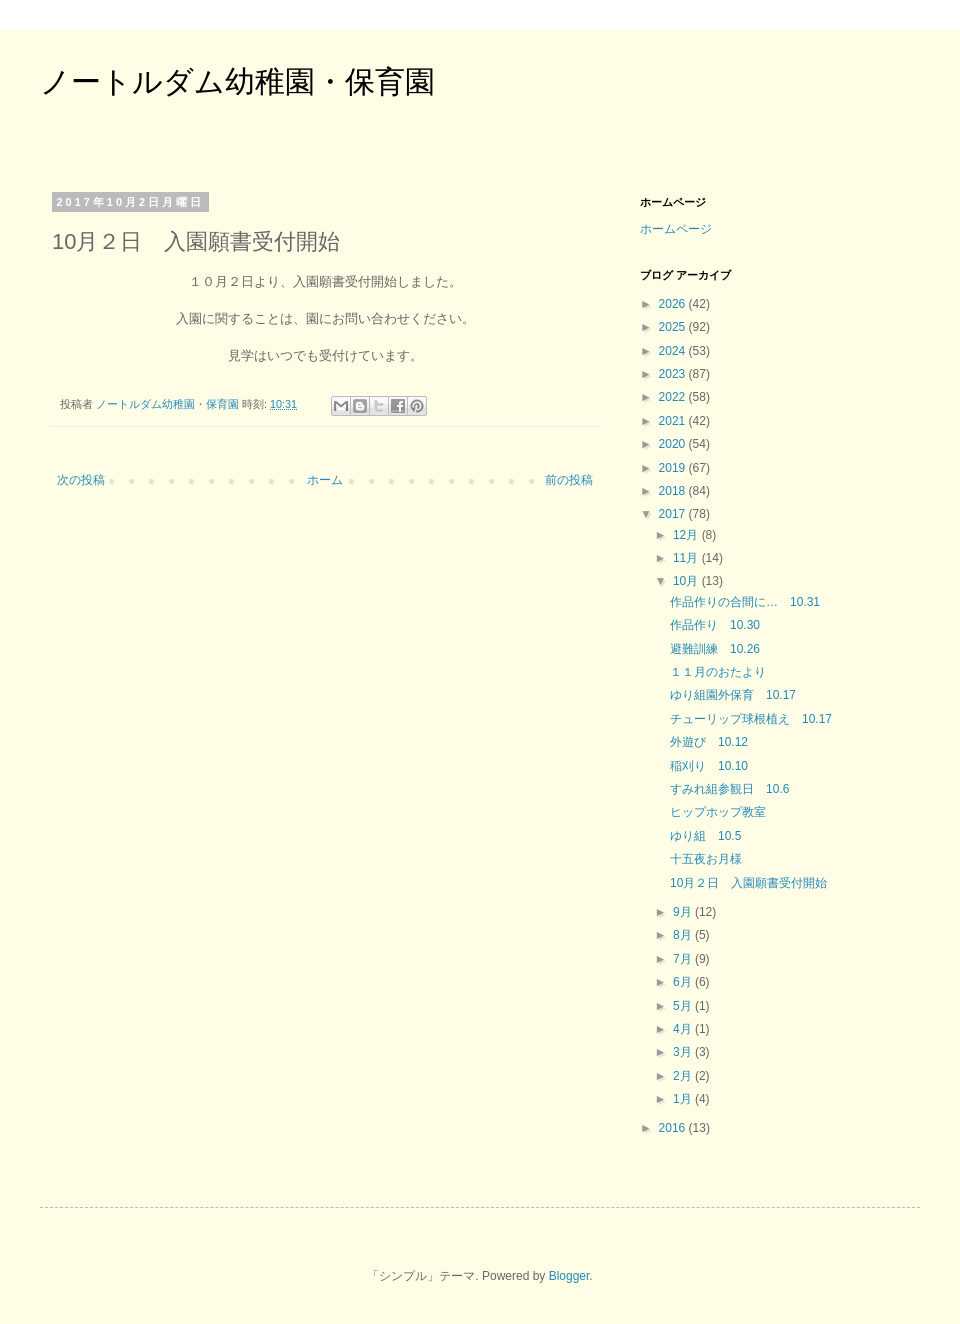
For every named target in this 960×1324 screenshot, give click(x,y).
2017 (674, 514)
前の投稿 (569, 480)
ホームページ (676, 229)
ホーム (325, 480)
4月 (684, 1029)
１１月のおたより (718, 672)
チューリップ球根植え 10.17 (751, 719)
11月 (687, 558)
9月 (684, 912)
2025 (674, 327)
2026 (674, 304)
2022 (674, 397)
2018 (674, 491)
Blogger (569, 1276)
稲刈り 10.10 (709, 766)
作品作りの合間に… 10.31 (745, 602)
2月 (684, 1076)
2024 (674, 351)
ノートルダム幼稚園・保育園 (237, 81)
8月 (684, 935)
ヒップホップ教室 (718, 812)
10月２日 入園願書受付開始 (748, 883)
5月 (684, 1006)
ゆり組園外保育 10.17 (733, 695)
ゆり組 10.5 (705, 836)
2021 (674, 421)
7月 (684, 959)
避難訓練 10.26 (715, 649)
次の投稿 (81, 480)
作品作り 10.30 (715, 625)
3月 (684, 1052)
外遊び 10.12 (709, 742)
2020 (674, 444)
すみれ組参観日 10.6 (729, 789)
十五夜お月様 (706, 859)
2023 (674, 374)
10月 (687, 581)
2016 (674, 1128)
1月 (684, 1099)
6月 (684, 982)
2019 (674, 468)
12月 (687, 535)
